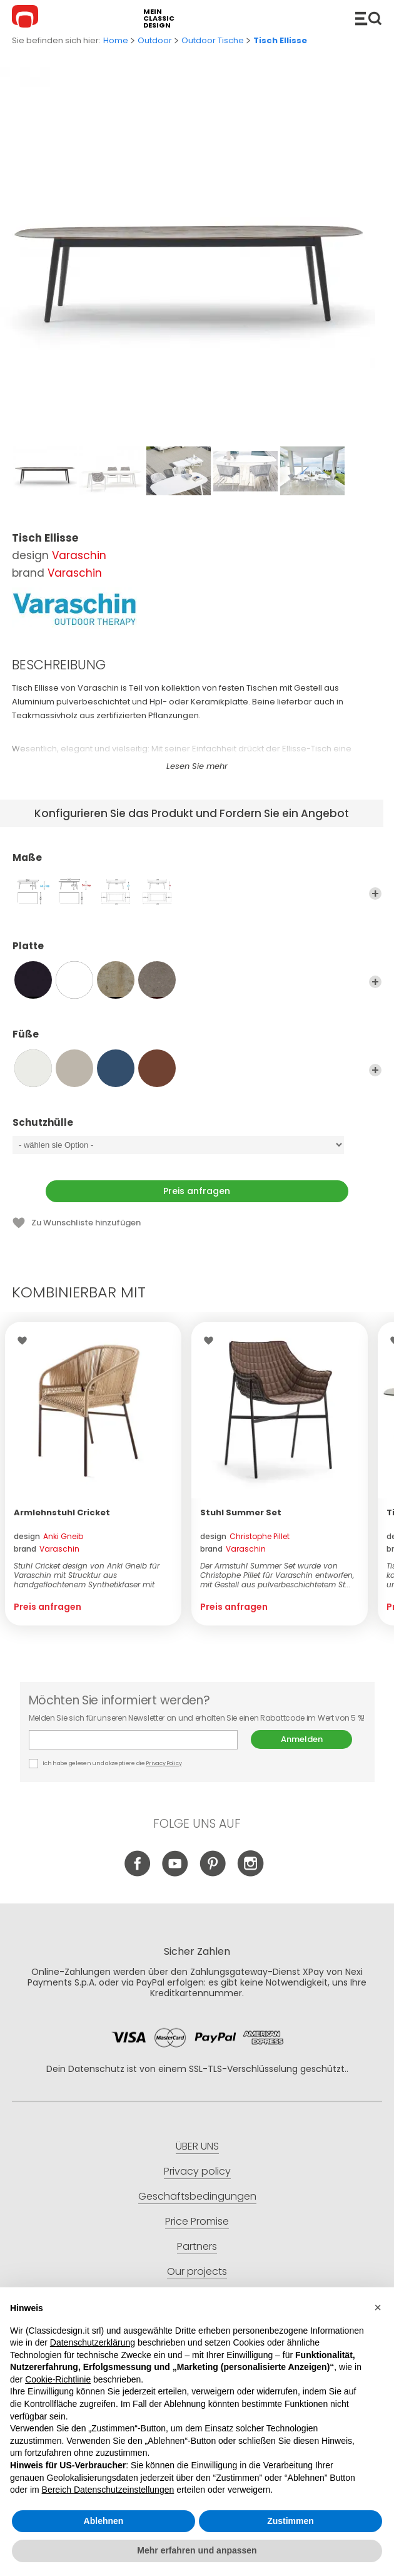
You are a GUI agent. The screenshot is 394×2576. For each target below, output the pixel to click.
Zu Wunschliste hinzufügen (86, 1223)
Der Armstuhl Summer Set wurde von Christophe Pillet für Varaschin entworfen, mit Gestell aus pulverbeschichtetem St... (277, 1575)
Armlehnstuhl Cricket (62, 1512)
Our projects (197, 2271)
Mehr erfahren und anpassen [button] (196, 2550)
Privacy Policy (163, 1763)
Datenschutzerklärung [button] (92, 2342)
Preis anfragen (196, 1191)
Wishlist (25, 1340)
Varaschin (79, 555)
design (48, 1536)
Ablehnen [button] (104, 2521)
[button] (378, 2307)
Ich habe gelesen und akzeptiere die (106, 1763)
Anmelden (302, 1739)
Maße (197, 863)
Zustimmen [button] (290, 2521)
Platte (197, 951)
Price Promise (197, 2221)
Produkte (368, 18)
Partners (197, 2246)
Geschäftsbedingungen (197, 2196)
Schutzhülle (197, 1128)
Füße (197, 1040)
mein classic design (158, 18)
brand (46, 1548)
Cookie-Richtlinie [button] (58, 2379)
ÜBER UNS (197, 2146)
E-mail (133, 1739)
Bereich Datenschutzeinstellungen (108, 2490)
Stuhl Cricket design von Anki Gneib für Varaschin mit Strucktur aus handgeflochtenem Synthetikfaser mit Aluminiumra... (86, 1575)
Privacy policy (197, 2171)
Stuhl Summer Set (240, 1512)
